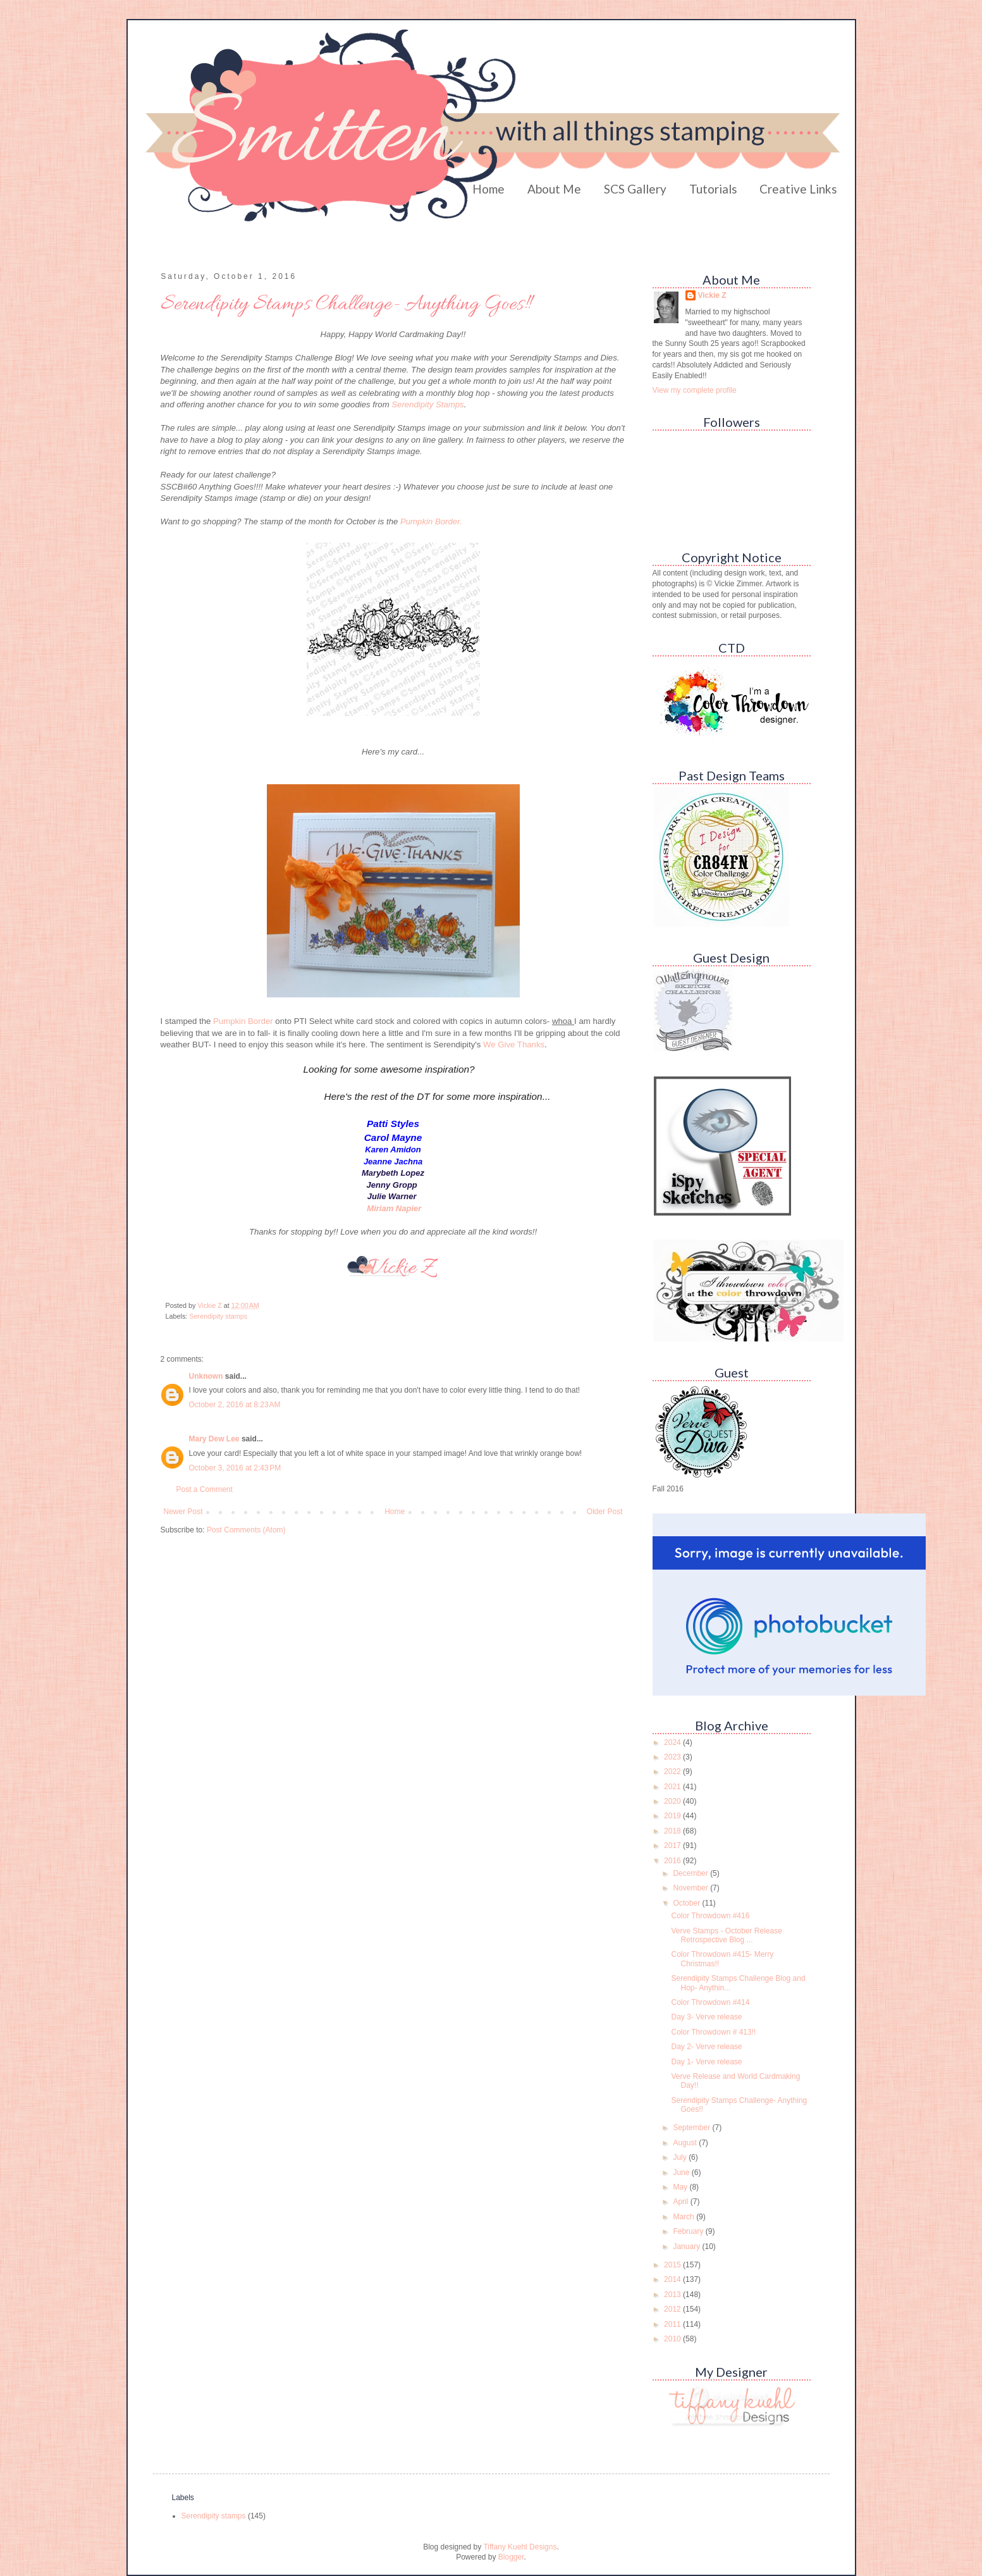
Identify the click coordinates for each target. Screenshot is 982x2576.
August (686, 2142)
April (681, 2201)
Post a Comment (204, 1489)
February (689, 2231)
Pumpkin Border (244, 1021)
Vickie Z (712, 295)
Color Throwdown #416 (710, 1915)
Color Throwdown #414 (710, 2002)
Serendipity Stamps (427, 404)
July (681, 2157)
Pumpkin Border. (431, 521)
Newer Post (183, 1511)
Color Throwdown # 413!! (713, 2032)
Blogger (511, 2557)
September (692, 2127)
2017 (673, 1845)
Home (488, 189)
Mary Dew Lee (214, 1438)
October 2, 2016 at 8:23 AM (235, 1404)
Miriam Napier (394, 1208)
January (687, 2246)
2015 (673, 2264)
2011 (673, 2324)
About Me (554, 189)
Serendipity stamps (218, 1316)
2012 (673, 2309)
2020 (673, 1801)
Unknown (206, 1376)
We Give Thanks (513, 1044)
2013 (673, 2294)
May (681, 2187)
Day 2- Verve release (706, 2046)
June (682, 2172)
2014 (673, 2279)
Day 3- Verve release (706, 2016)
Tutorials (713, 189)
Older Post (605, 1511)
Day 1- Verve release (706, 2061)
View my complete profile (695, 390)
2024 (673, 1742)
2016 (673, 1860)
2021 (673, 1786)
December (691, 1873)
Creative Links (798, 189)
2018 (673, 1831)
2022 (673, 1771)
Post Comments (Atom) (246, 1529)
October (687, 1903)
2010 (673, 2338)
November (691, 1887)
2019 (673, 1815)
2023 (673, 1757)
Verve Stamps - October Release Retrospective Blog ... (726, 1935)
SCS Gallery (635, 189)
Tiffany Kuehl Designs (519, 2546)
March (684, 2216)
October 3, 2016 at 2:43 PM (235, 1468)
